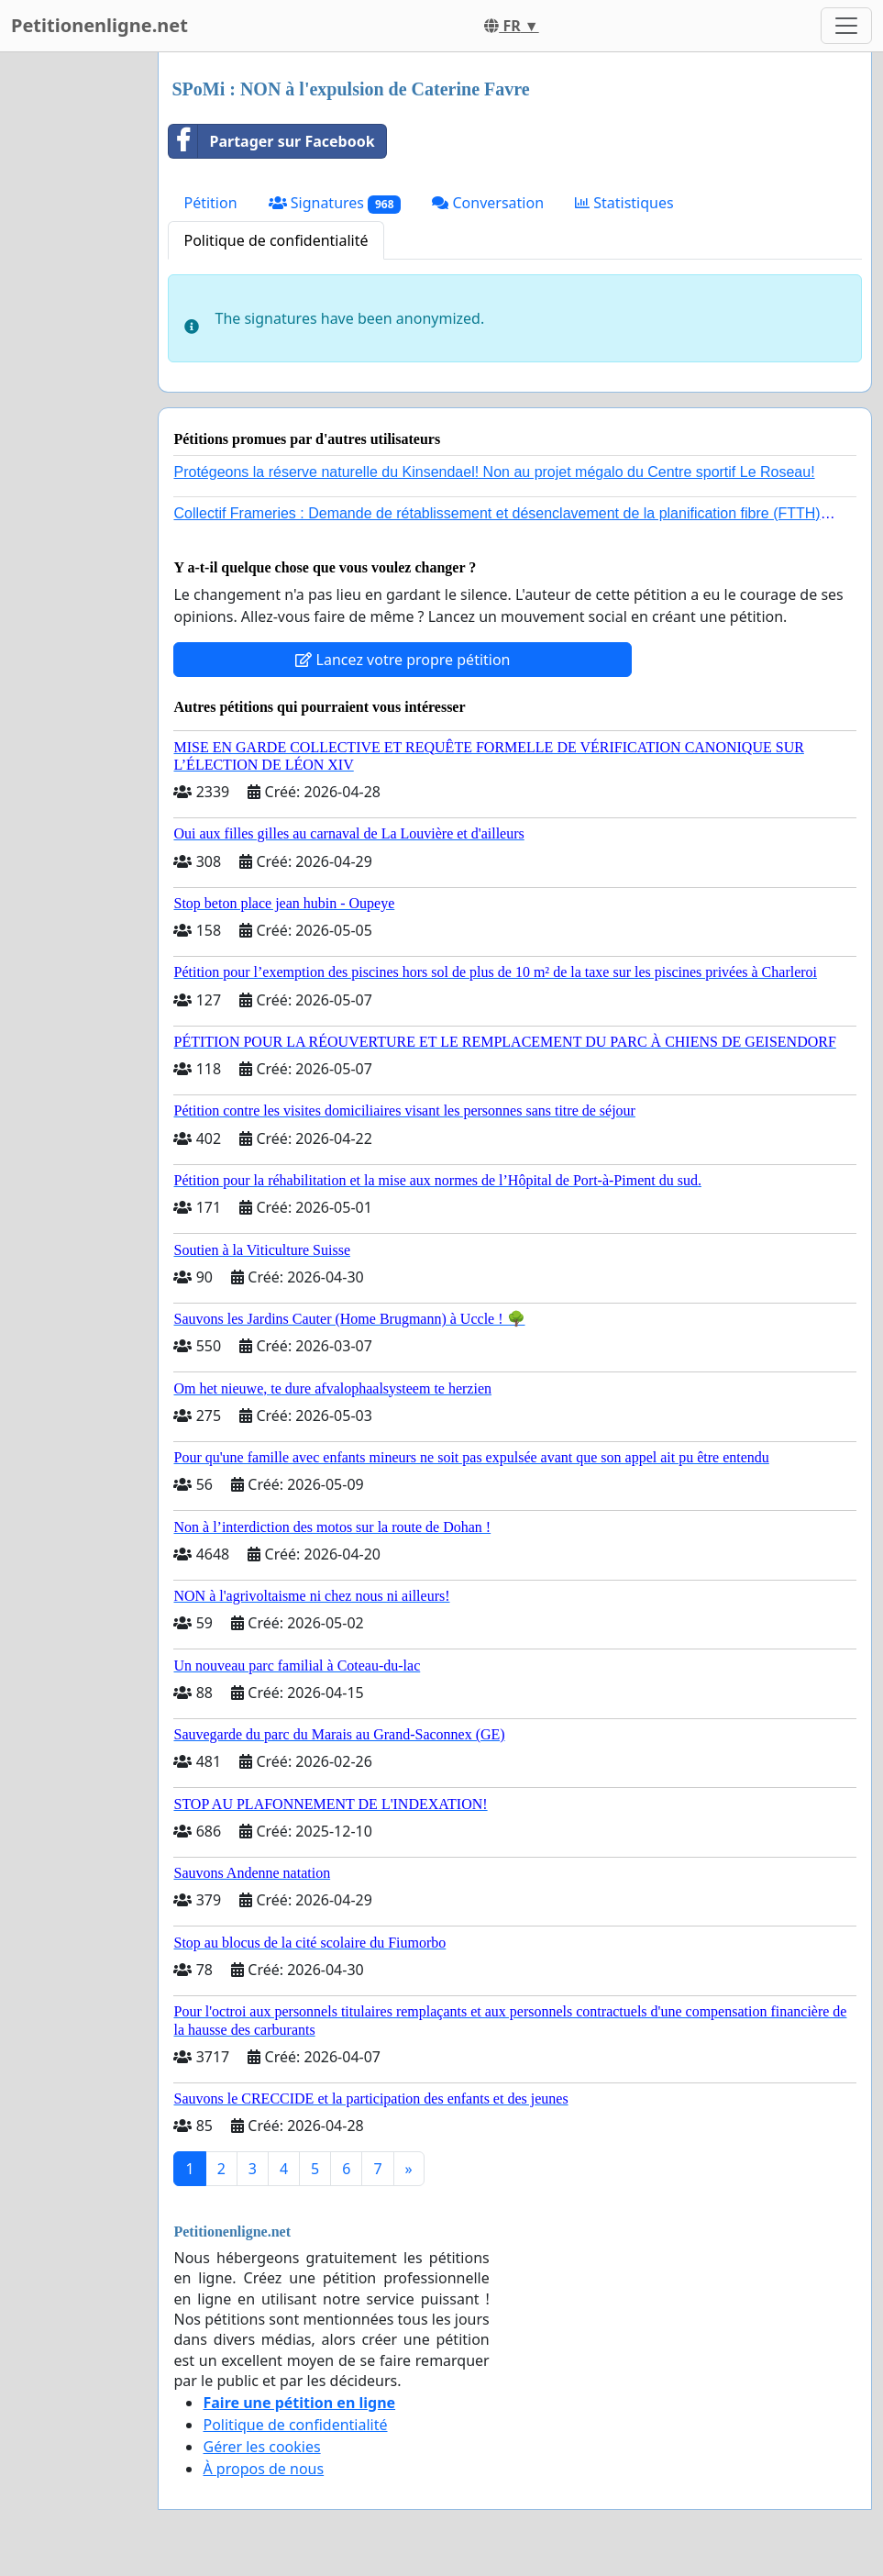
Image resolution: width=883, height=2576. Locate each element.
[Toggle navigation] (846, 25)
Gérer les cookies (261, 2447)
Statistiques (624, 203)
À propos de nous (263, 2469)
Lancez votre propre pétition (402, 660)
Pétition (210, 203)
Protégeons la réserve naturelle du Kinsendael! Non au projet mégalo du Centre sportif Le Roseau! (493, 472)
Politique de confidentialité (275, 240)
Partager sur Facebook (271, 141)
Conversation (488, 203)
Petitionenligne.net (99, 25)
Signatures (335, 203)
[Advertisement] (73, 327)
